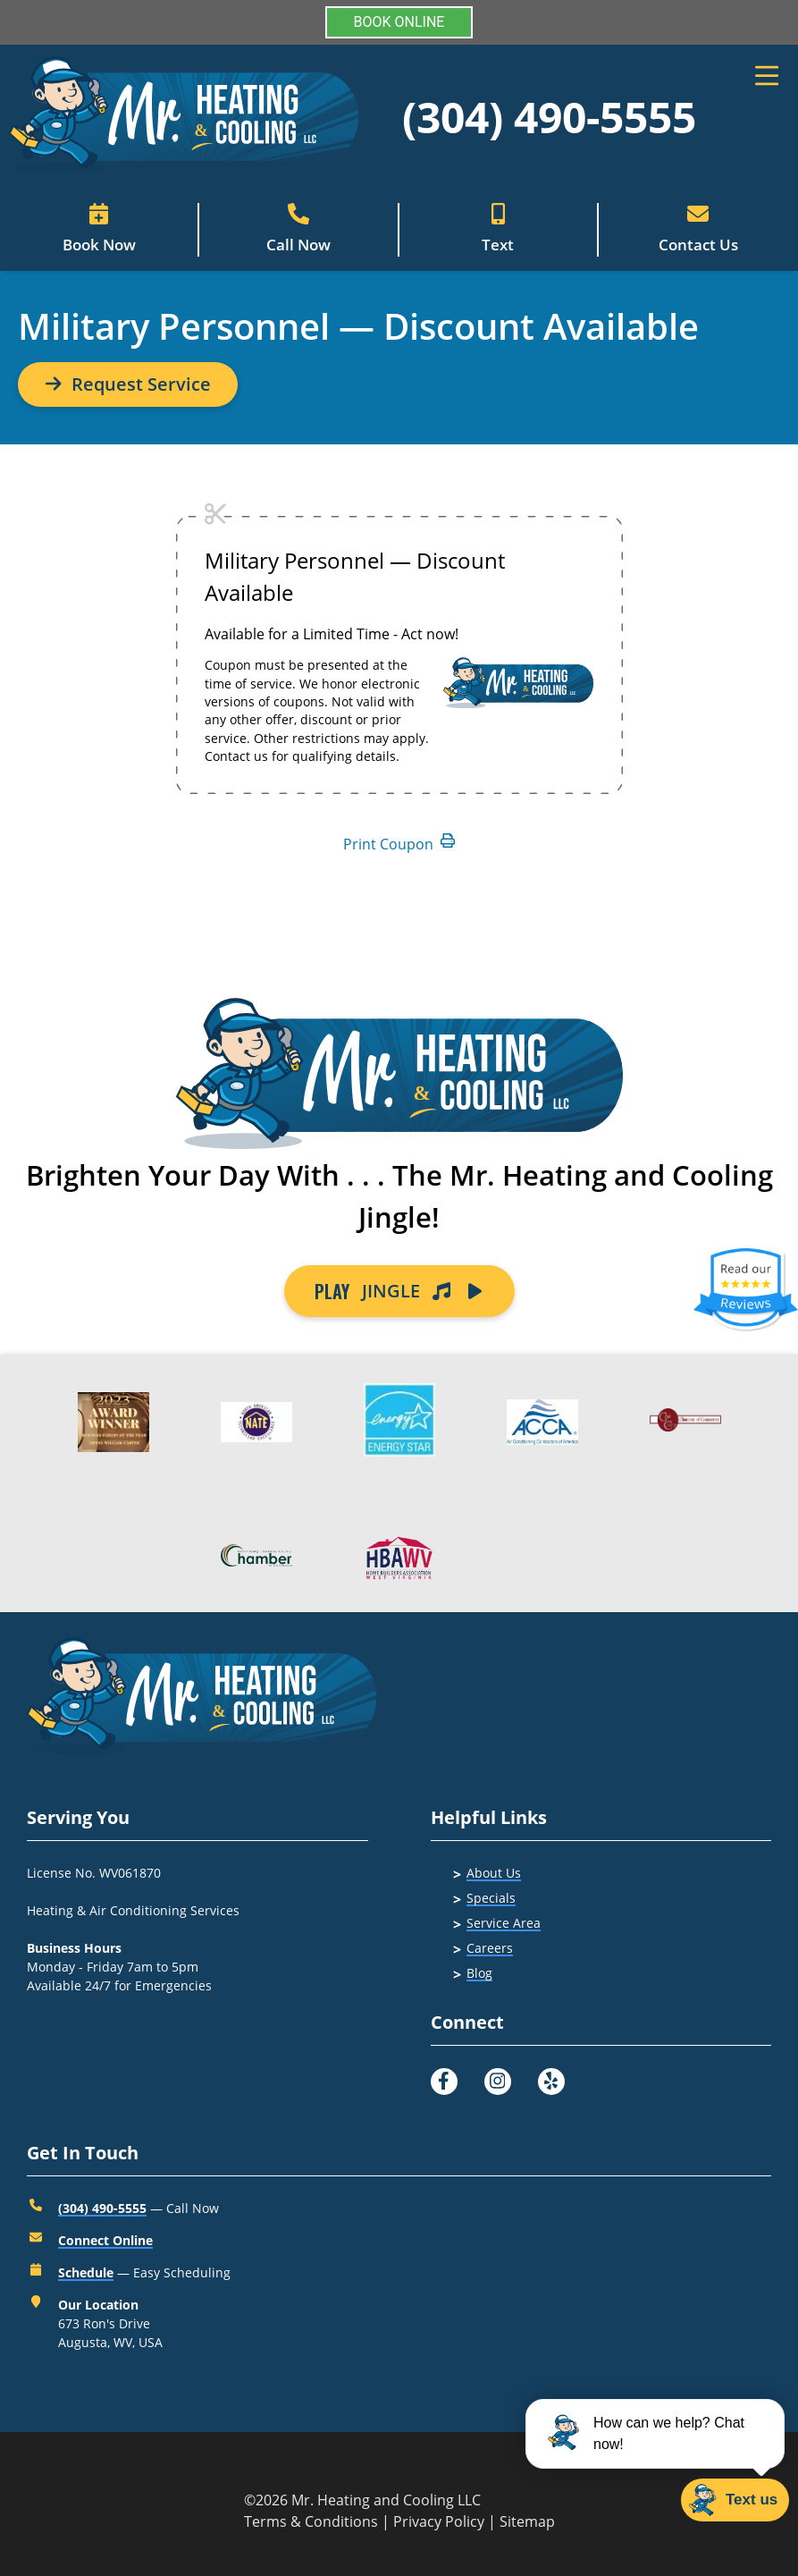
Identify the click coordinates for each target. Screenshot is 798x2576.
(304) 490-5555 (549, 117)
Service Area (503, 1922)
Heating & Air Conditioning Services (133, 1910)
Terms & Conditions (311, 2521)
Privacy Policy (438, 2521)
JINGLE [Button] (399, 1291)
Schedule (85, 2272)
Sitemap (527, 2521)
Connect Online (105, 2240)
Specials (491, 1897)
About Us (493, 1872)
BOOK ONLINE (399, 21)
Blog (479, 1972)
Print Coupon (399, 843)
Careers (489, 1947)
